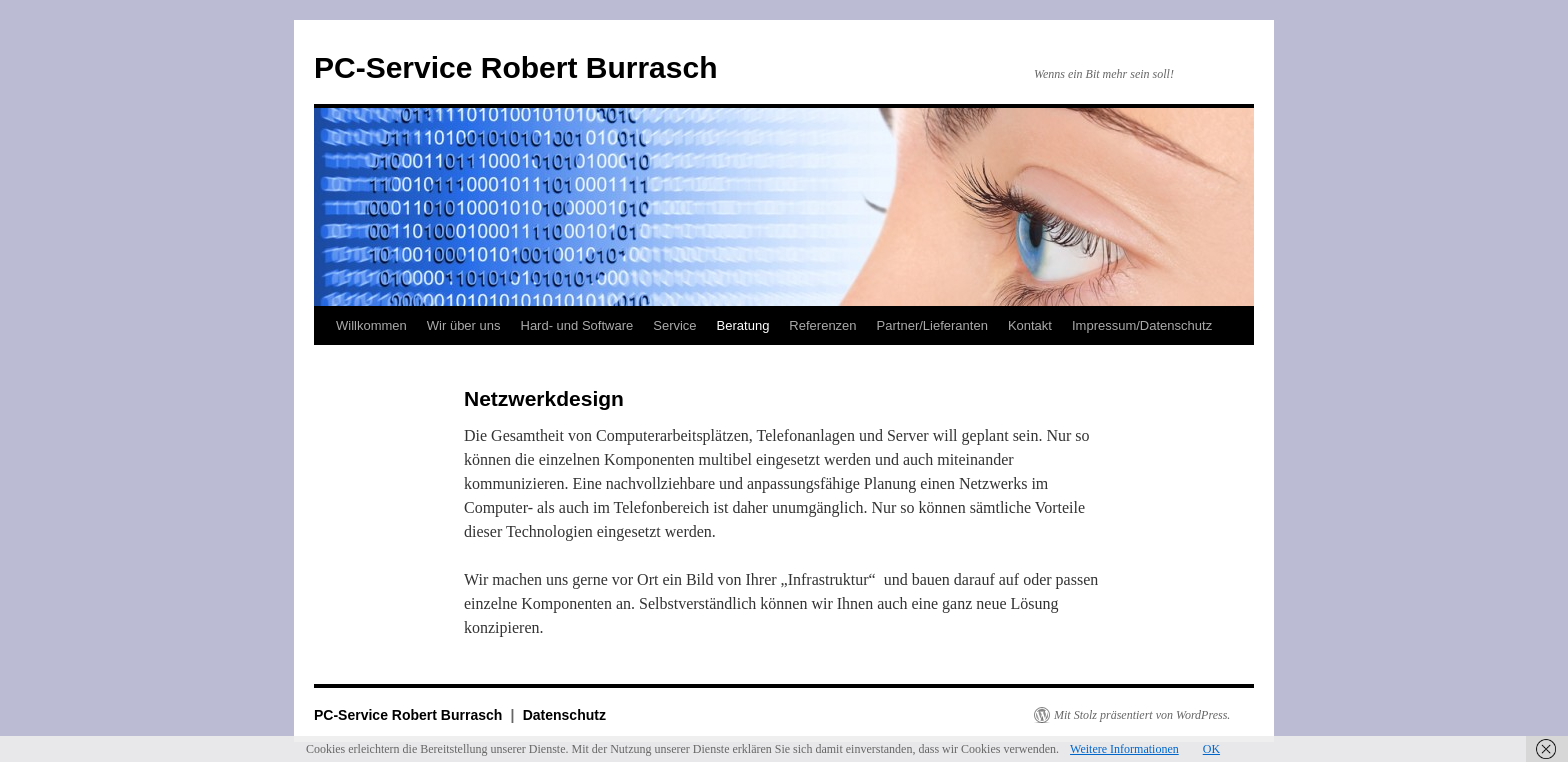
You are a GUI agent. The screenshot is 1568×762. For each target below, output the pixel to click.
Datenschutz (564, 715)
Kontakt (1030, 325)
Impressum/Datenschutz (1142, 325)
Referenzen (822, 325)
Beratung (743, 325)
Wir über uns (464, 325)
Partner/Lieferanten (932, 325)
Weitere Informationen (1124, 749)
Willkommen (371, 325)
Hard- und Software (577, 325)
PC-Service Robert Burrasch (515, 67)
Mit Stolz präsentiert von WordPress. (1142, 715)
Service (674, 325)
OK (1211, 749)
